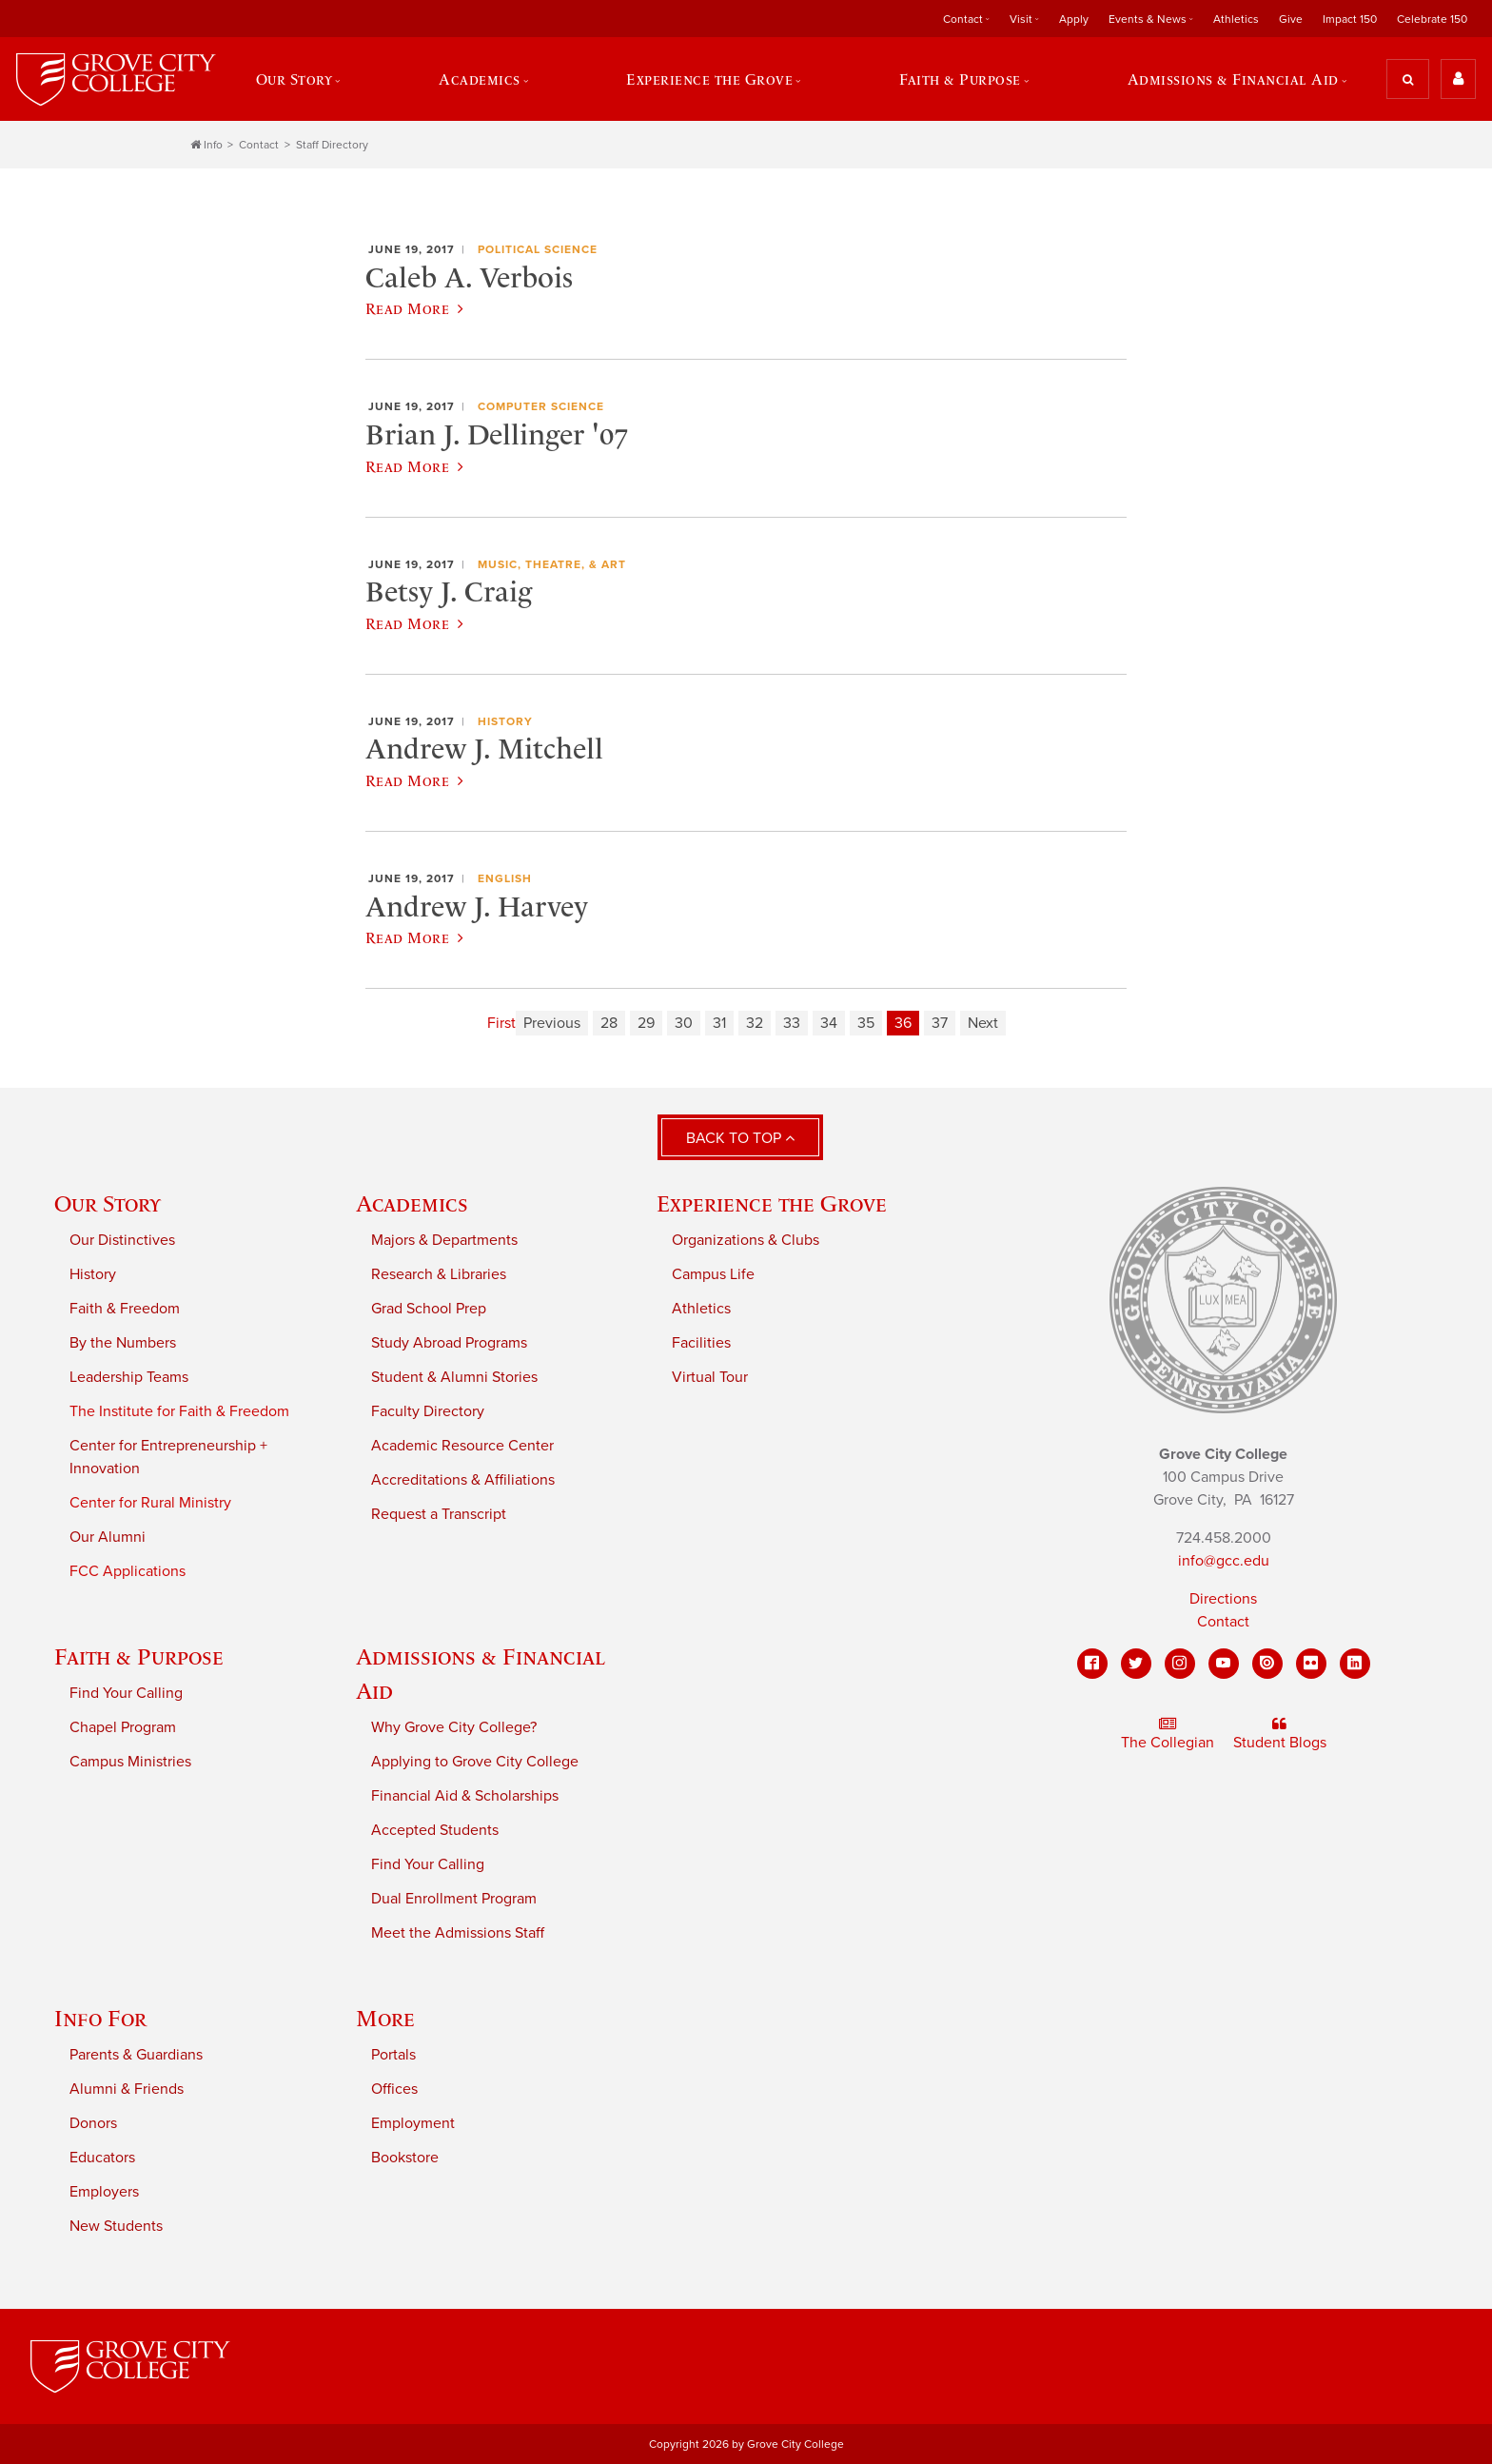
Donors (93, 2123)
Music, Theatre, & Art (552, 564)
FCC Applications (127, 1571)
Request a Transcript (438, 1514)
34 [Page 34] (828, 1023)
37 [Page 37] (940, 1023)
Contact (963, 19)
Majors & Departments (444, 1240)
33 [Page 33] (791, 1023)
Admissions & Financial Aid (1233, 79)
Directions (1223, 1598)
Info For (100, 2018)
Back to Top (740, 1138)
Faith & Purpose (960, 79)
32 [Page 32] (754, 1023)
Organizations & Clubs (745, 1240)
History (505, 721)
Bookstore (405, 2157)
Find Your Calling (126, 1693)
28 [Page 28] (609, 1023)
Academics (479, 79)
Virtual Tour (710, 1377)
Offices (394, 2089)
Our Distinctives (122, 1240)
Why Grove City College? (454, 1727)
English (505, 878)
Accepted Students (435, 1830)
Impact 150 (1350, 19)
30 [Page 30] (684, 1023)
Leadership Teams (128, 1377)
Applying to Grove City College (475, 1761)
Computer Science (541, 406)
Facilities (701, 1342)
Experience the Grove (709, 79)
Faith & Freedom (124, 1308)
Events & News (1148, 19)
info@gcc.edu (1223, 1560)
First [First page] (501, 1023)
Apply (1074, 19)
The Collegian (1167, 1734)
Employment (413, 2123)
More (385, 2018)
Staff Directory (332, 144)
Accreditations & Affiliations (463, 1479)
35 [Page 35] (865, 1023)
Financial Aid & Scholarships (465, 1795)
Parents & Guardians (136, 2054)
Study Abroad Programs (449, 1342)
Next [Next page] (983, 1023)
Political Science (538, 249)
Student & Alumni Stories (454, 1377)
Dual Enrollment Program (454, 1898)
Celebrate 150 (1432, 19)
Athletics (1236, 19)
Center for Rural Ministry (150, 1502)
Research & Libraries (438, 1274)
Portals (393, 2054)
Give (1291, 19)
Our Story (294, 79)
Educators (102, 2157)
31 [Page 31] (719, 1023)
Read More (414, 308)
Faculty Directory (427, 1411)
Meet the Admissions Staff (457, 1932)
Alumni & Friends (126, 2089)
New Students (116, 2226)
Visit (1021, 19)
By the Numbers (122, 1342)
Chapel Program (122, 1727)
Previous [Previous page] (551, 1023)
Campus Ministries (130, 1761)
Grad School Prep (428, 1308)
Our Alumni (107, 1537)
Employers (104, 2191)
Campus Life (713, 1274)
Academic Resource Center (462, 1445)
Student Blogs (1279, 1734)
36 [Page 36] (903, 1023)
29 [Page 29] (646, 1023)
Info (206, 144)
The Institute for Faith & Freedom (179, 1411)
